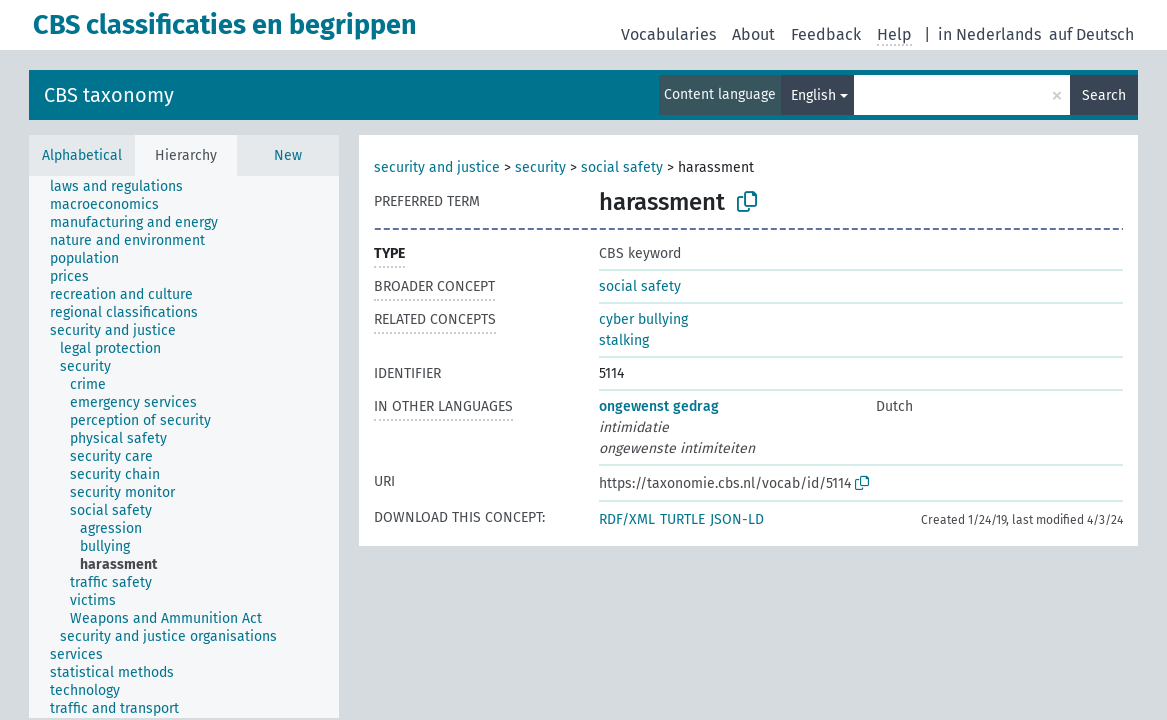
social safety (622, 167)
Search (1104, 95)
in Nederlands (989, 34)
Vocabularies (668, 34)
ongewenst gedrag (659, 406)
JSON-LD (737, 519)
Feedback (826, 34)
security (540, 167)
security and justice (437, 167)
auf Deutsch (1091, 34)
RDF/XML (627, 519)
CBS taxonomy (109, 95)
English (813, 95)
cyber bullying (643, 319)
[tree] (184, 447)
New (288, 155)
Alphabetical (82, 155)
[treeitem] (125, 187)
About (753, 34)
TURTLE (682, 519)
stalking (624, 340)
